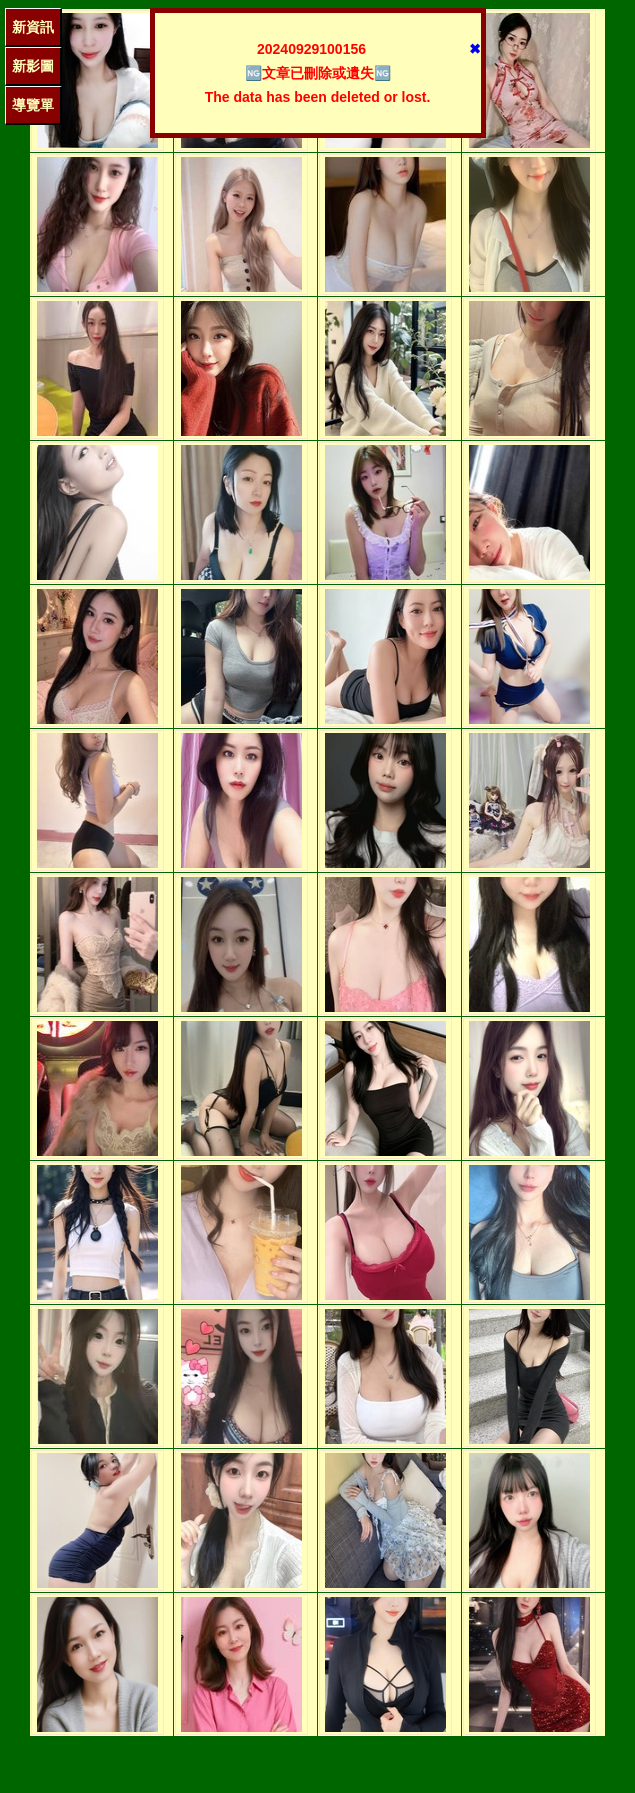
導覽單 (33, 105)
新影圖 (33, 66)
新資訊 (33, 27)
